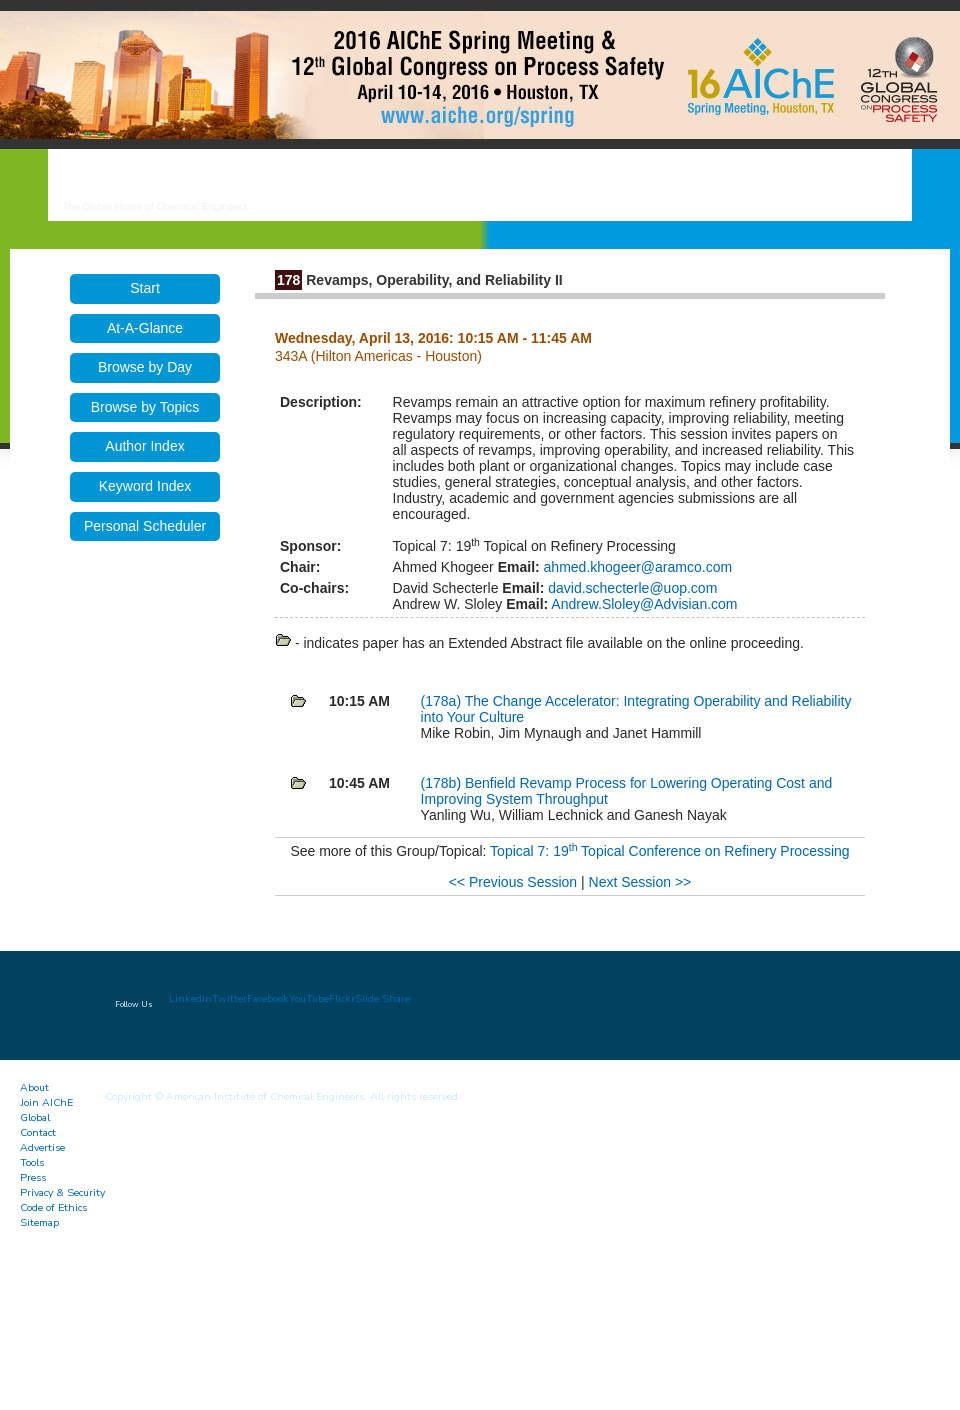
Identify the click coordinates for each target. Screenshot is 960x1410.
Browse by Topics (145, 407)
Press (33, 1177)
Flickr (342, 998)
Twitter (229, 998)
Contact (38, 1132)
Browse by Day (145, 367)
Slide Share (382, 998)
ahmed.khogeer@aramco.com (636, 567)
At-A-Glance (145, 328)
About (34, 1087)
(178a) (443, 701)
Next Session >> (640, 882)
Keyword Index (145, 486)
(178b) (443, 783)
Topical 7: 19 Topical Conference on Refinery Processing (670, 851)
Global (35, 1117)
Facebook (268, 998)
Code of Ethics (53, 1207)
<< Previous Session (513, 882)
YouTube (309, 998)
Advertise (42, 1147)
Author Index (144, 446)
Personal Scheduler (145, 526)
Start (145, 288)
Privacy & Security (62, 1192)
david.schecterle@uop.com (630, 588)
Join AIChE (46, 1102)
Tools (32, 1162)
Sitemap (39, 1222)
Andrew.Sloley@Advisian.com (642, 604)
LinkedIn (190, 998)
